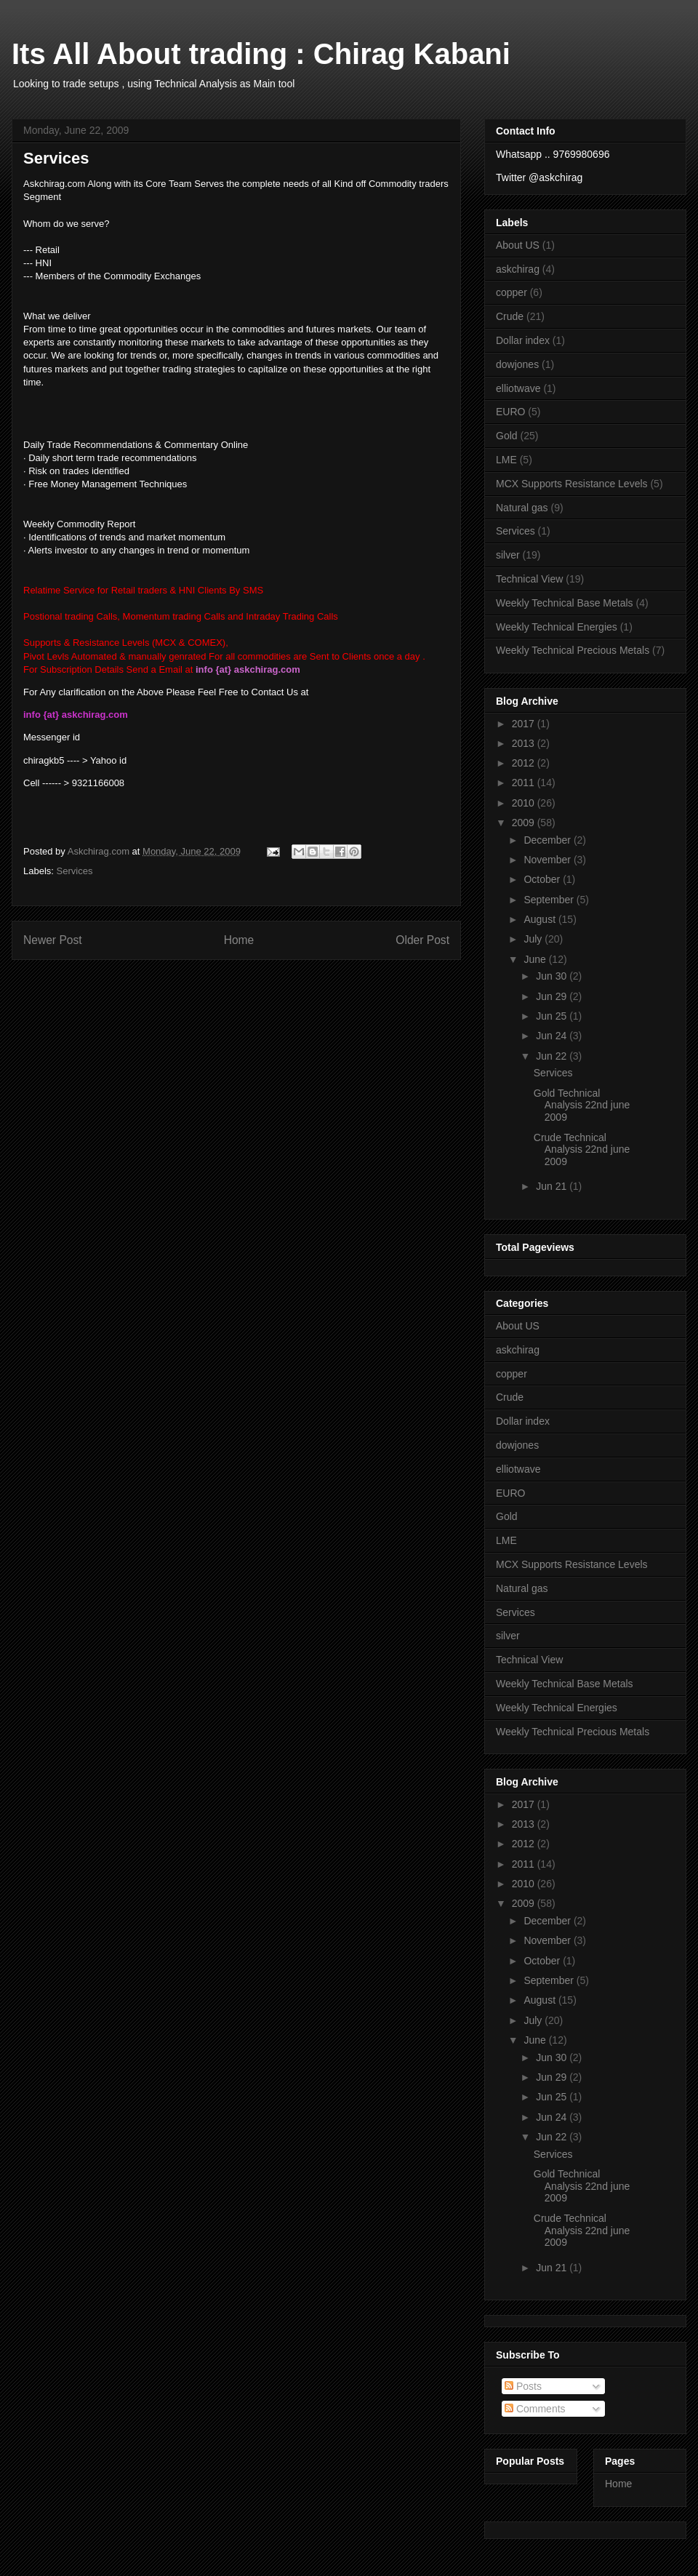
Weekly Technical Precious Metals (572, 650)
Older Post (422, 940)
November (548, 859)
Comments (535, 2409)
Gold (507, 435)
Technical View (529, 579)
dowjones (517, 364)
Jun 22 (552, 1056)
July (534, 939)
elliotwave (518, 388)
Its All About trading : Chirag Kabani (261, 54)
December (548, 840)
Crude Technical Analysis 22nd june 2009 (582, 1150)
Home (239, 940)
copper (511, 292)
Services (75, 870)
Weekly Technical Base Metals (564, 603)
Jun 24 (552, 1035)
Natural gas (522, 507)
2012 (524, 763)
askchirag (517, 269)
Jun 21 (552, 1186)
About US (517, 245)
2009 (524, 822)
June (536, 959)
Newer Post (52, 940)
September (550, 899)
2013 (524, 743)
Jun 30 (552, 976)
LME (506, 459)
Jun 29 (552, 996)
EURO (510, 411)
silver (508, 555)
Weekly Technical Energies (556, 627)
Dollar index (523, 340)
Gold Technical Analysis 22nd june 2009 (582, 1105)
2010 (524, 803)
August (541, 919)
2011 (524, 782)
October (543, 879)
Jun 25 (552, 1016)
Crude (510, 316)
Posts (523, 2386)
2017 (524, 723)
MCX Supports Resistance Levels (572, 483)
